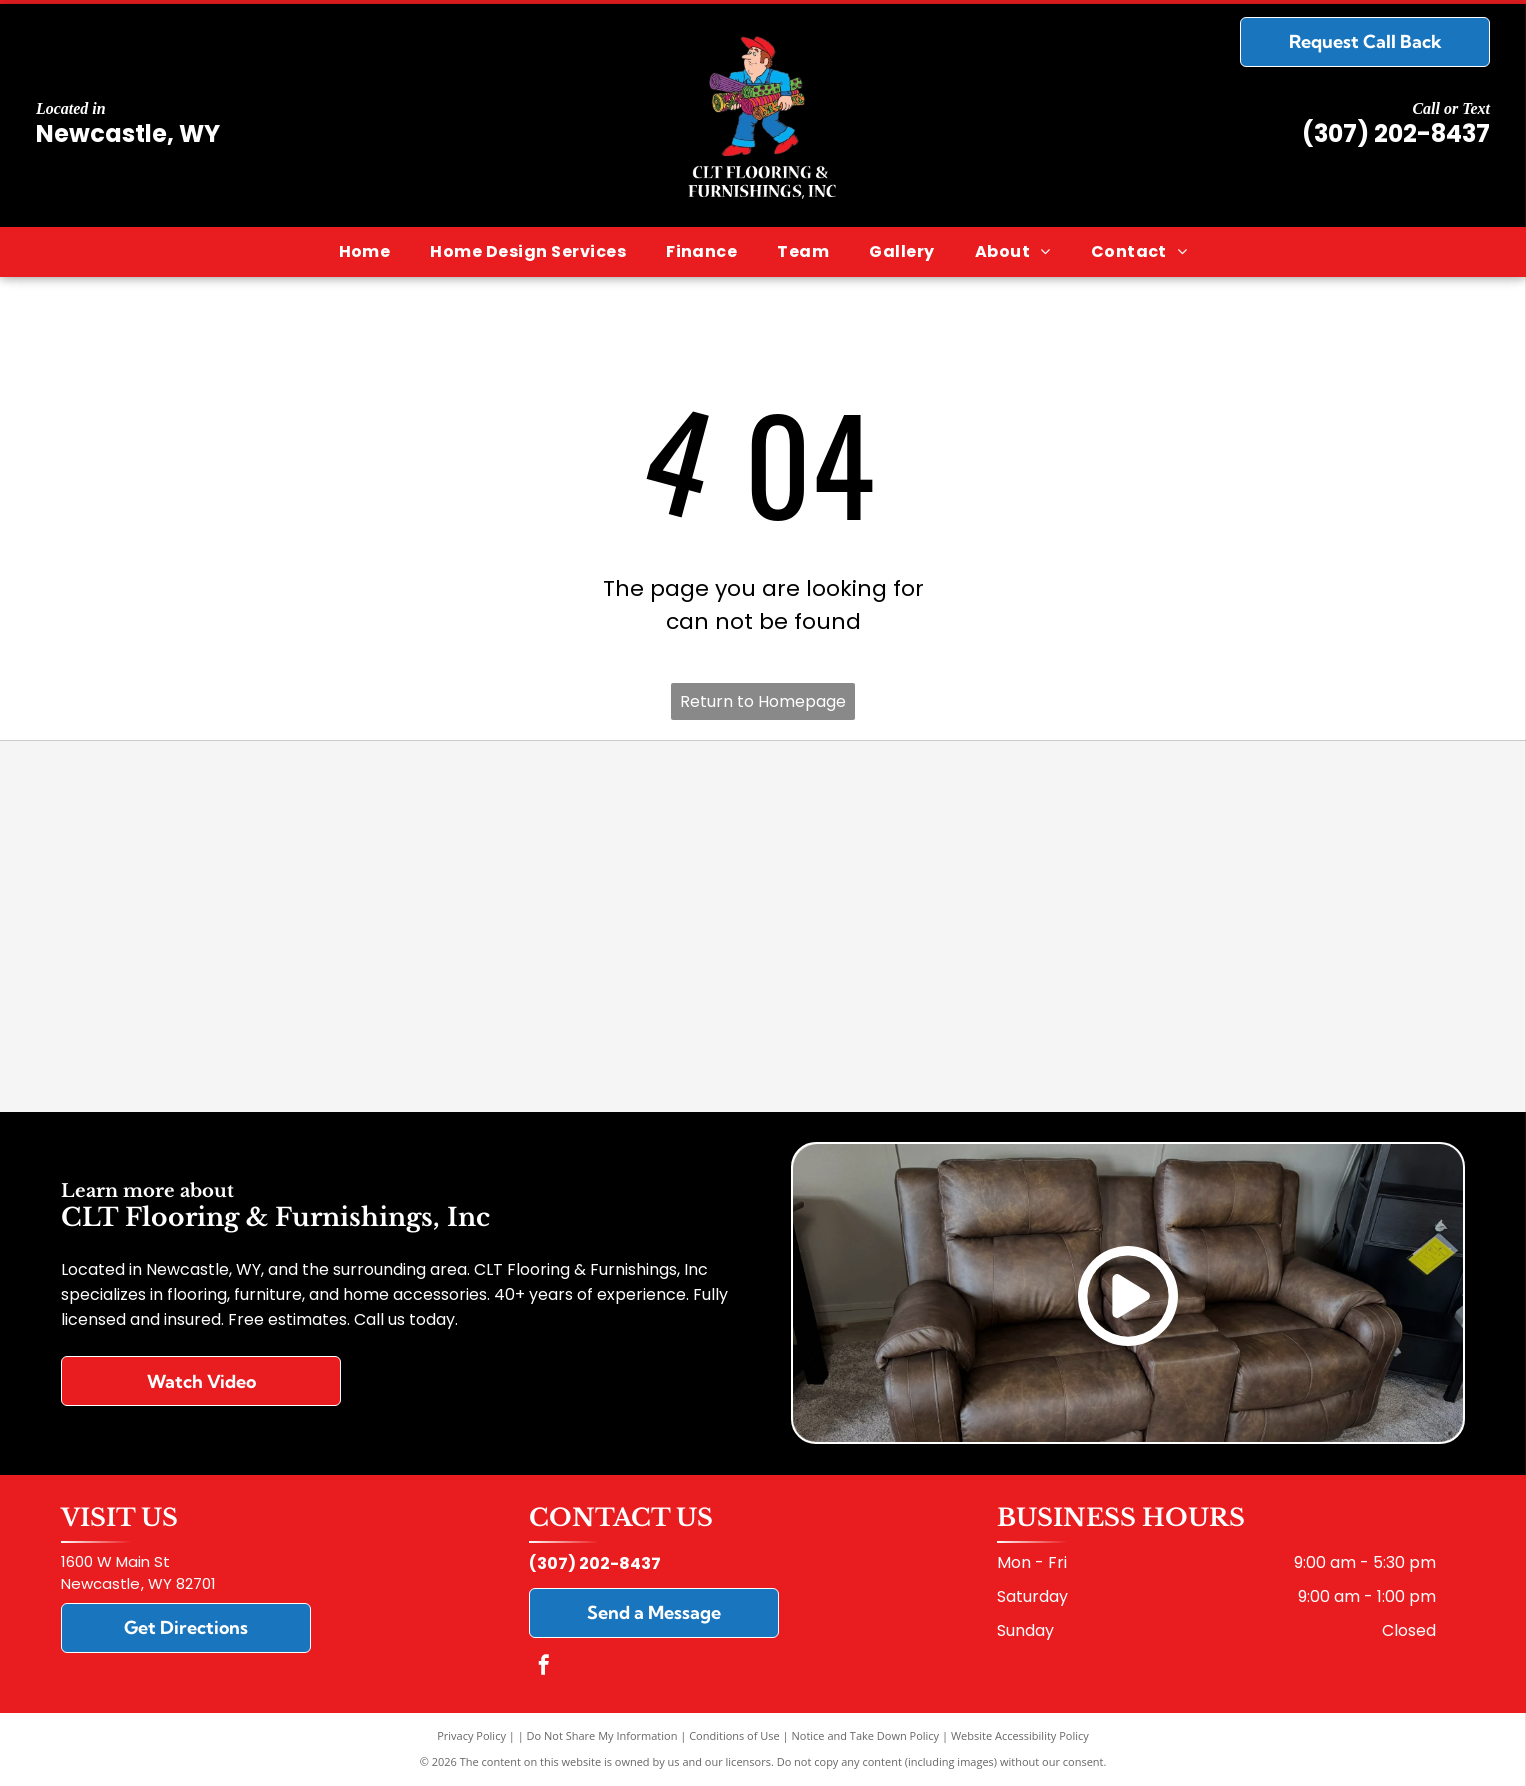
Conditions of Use (734, 1735)
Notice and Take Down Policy (866, 1735)
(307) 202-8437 (1396, 133)
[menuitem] (365, 252)
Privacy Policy (471, 1735)
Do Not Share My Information (602, 1735)
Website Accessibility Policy (1020, 1735)
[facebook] (544, 1667)
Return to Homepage (763, 701)
